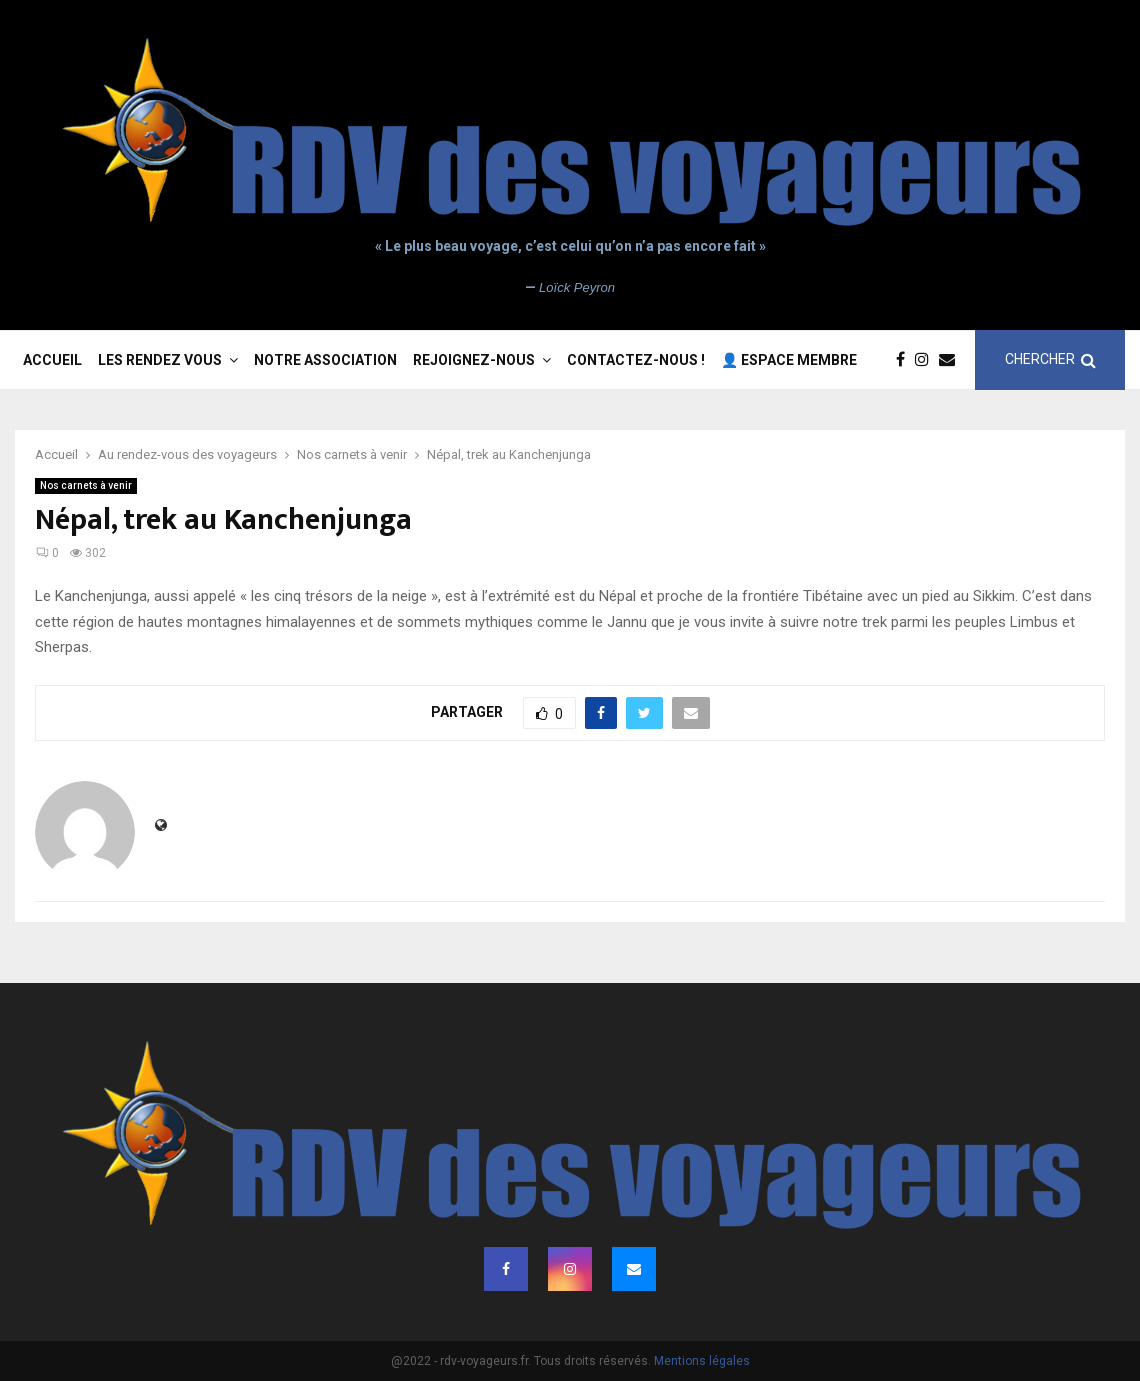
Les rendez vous (160, 360)
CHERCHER (1050, 359)
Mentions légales (702, 1361)
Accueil (52, 360)
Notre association (325, 360)
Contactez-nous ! (636, 360)
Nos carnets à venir (86, 485)
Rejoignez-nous (474, 360)
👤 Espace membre (789, 360)
